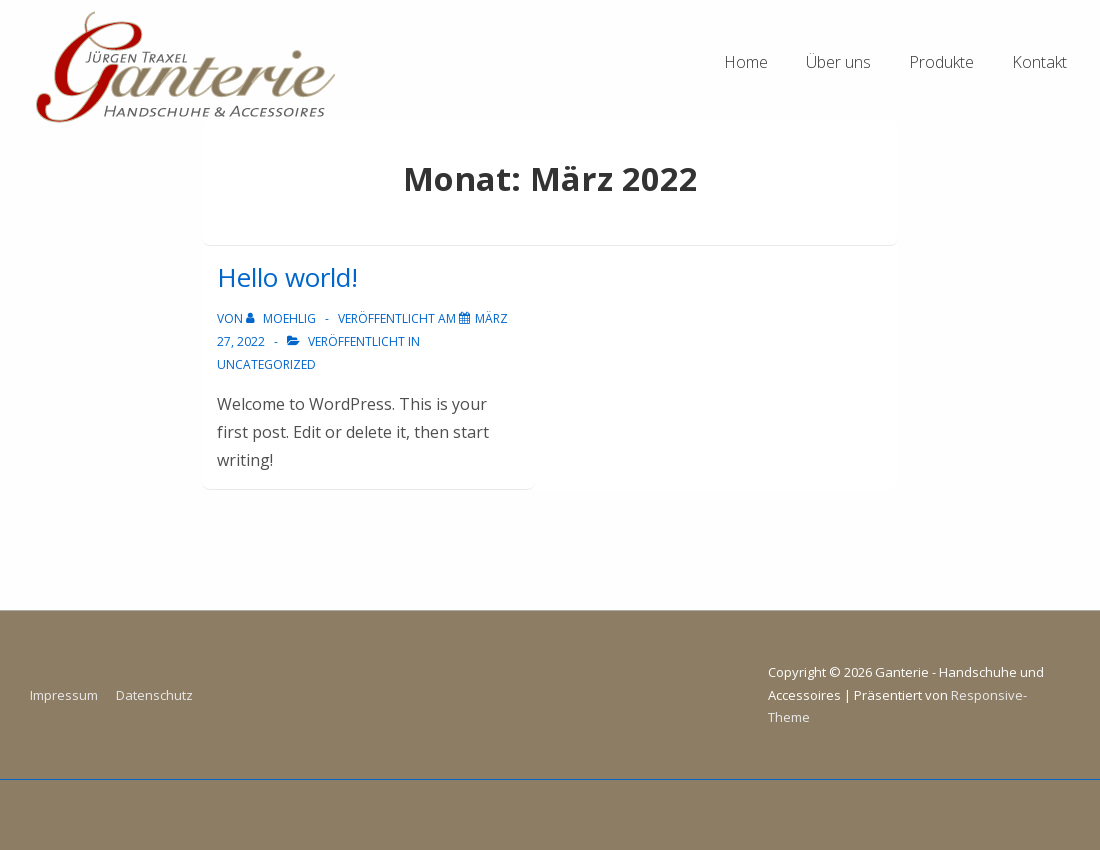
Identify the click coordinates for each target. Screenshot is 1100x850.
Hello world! (287, 277)
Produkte (941, 62)
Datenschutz (154, 695)
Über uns (838, 62)
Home (746, 62)
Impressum (64, 695)
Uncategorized (266, 364)
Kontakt (1039, 62)
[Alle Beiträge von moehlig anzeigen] (282, 318)
